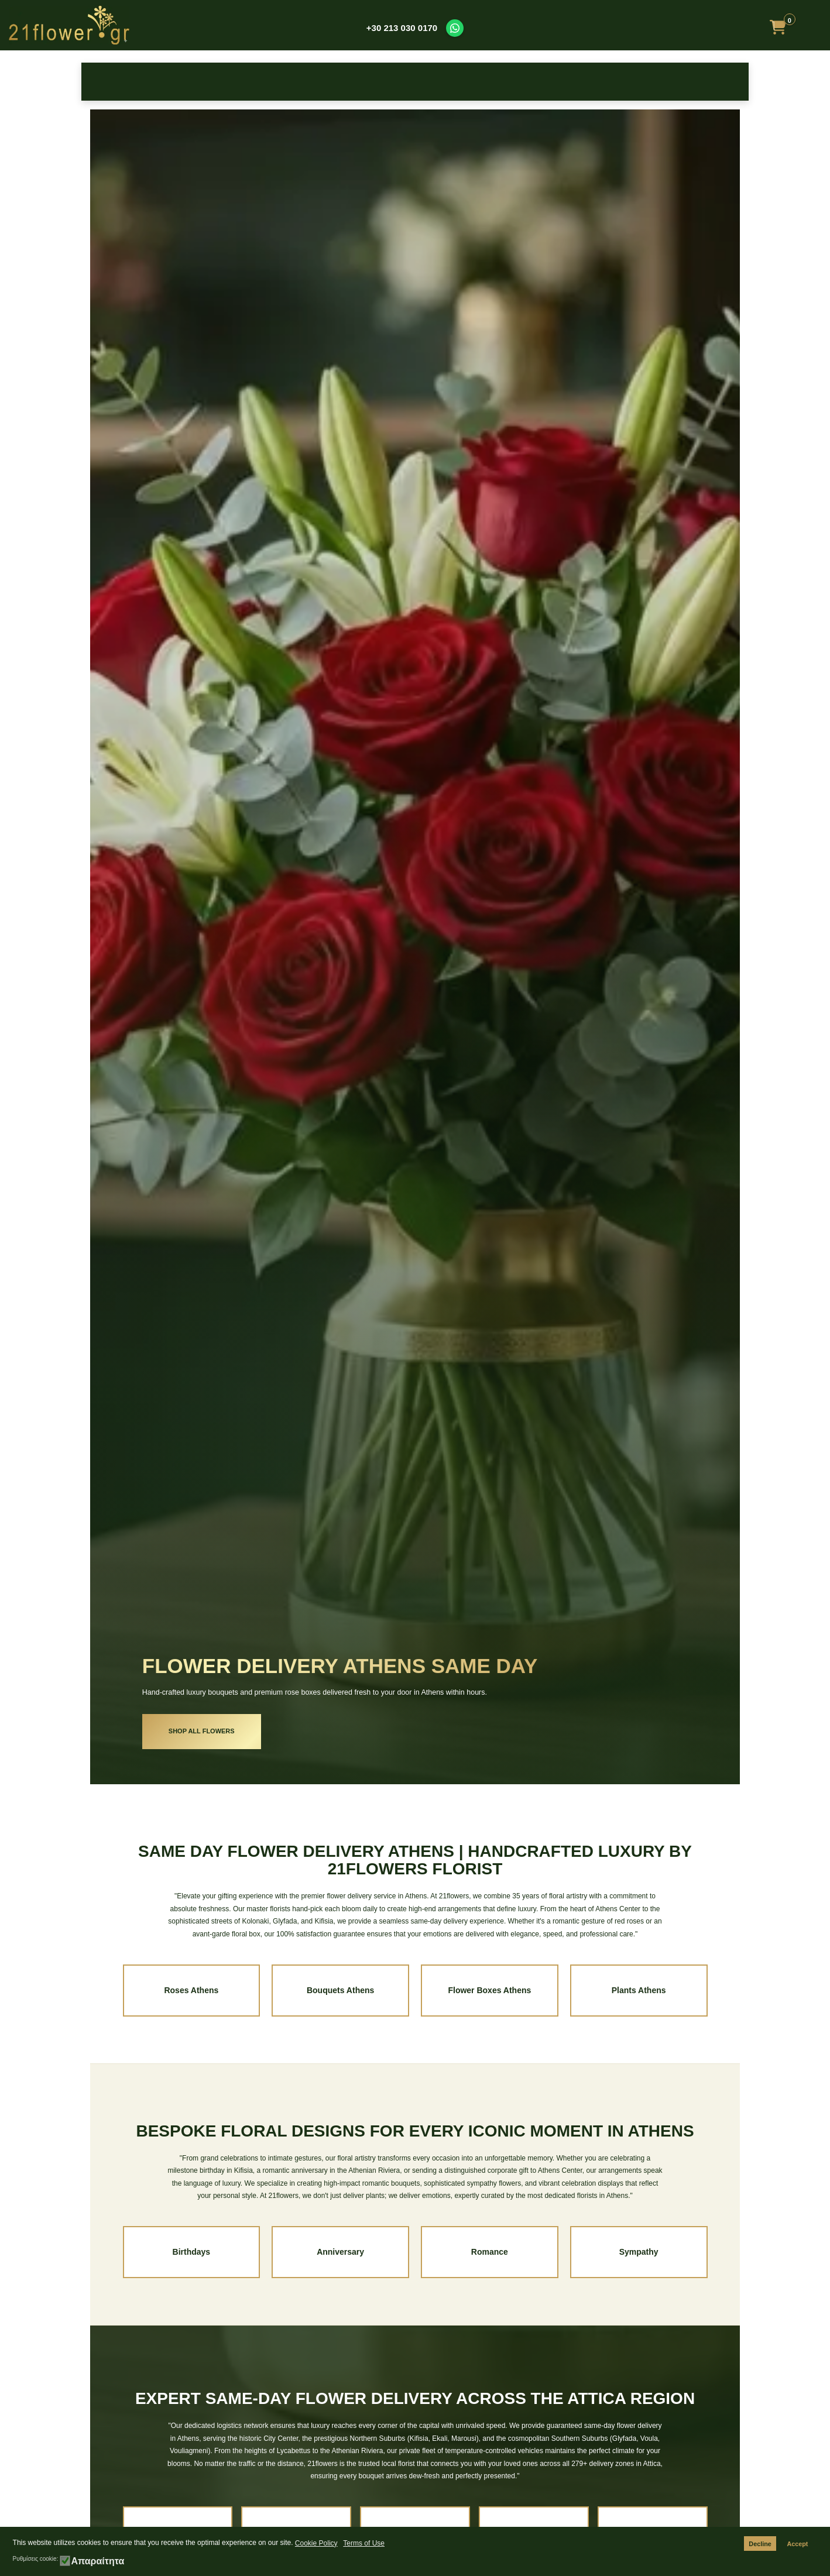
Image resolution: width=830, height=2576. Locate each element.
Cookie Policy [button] (316, 2543)
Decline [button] (760, 2543)
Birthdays (192, 2251)
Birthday (192, 81)
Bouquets (415, 81)
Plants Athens (639, 1990)
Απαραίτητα (97, 2561)
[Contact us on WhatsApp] (455, 28)
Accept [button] (797, 2543)
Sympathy (489, 81)
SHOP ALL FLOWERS (202, 1730)
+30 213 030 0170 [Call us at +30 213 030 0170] (401, 28)
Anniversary (340, 2251)
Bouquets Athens (340, 1990)
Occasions (267, 81)
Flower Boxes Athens (489, 1990)
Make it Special (711, 81)
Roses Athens (191, 1990)
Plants (637, 81)
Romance (489, 2251)
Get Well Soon (563, 81)
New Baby (341, 81)
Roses (118, 81)
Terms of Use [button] (364, 2543)
